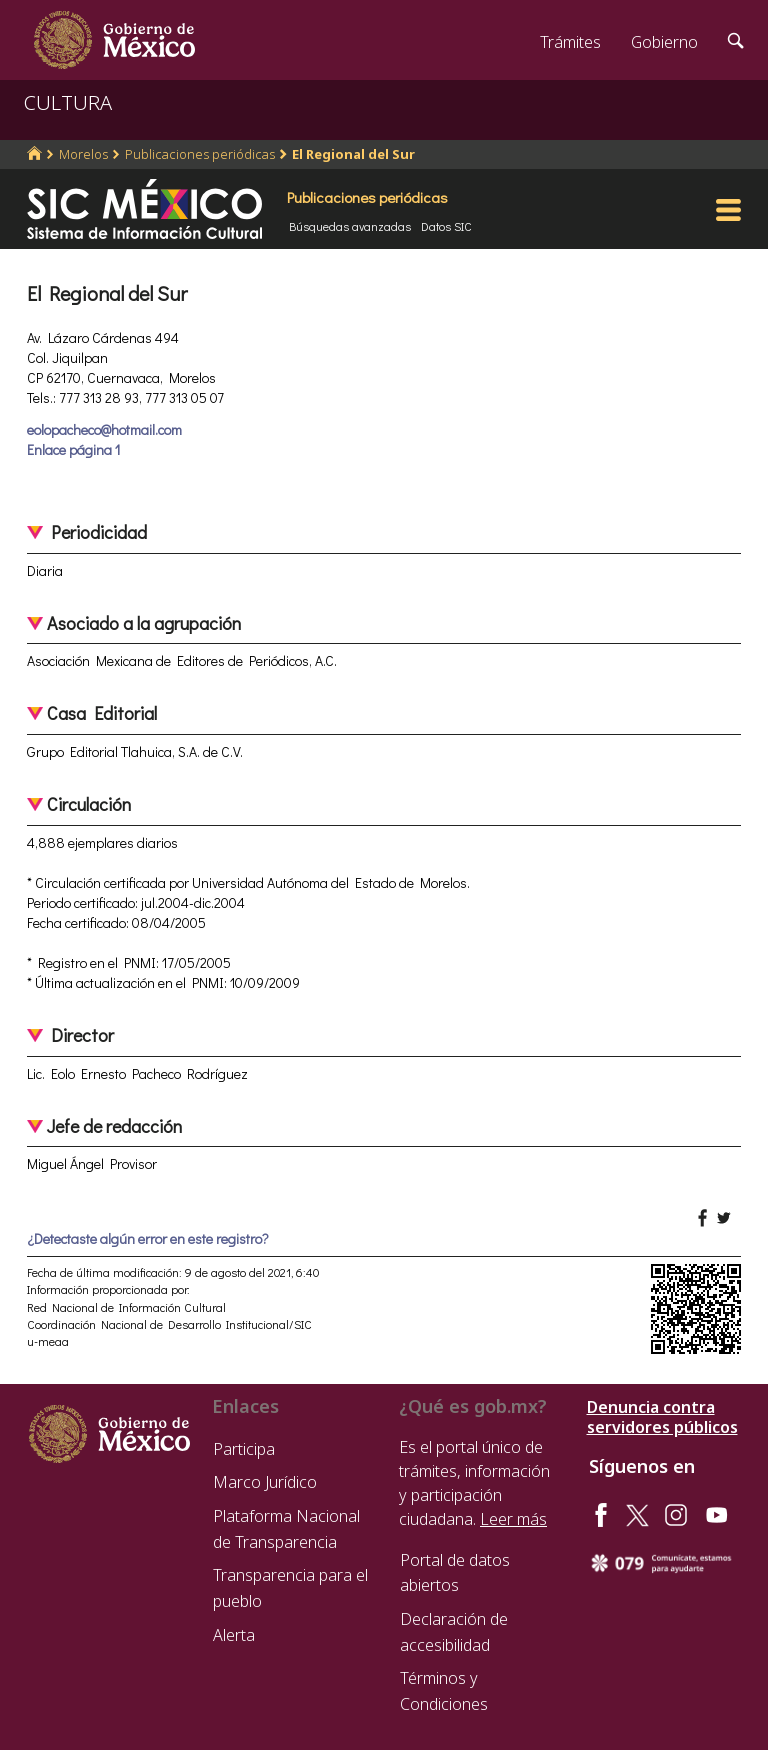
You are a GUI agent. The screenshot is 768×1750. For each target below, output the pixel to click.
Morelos (83, 154)
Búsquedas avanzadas (350, 226)
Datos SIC (446, 226)
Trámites (570, 42)
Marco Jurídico (265, 1482)
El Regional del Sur (353, 154)
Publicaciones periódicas (200, 154)
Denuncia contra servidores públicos (662, 1417)
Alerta (234, 1635)
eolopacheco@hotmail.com (104, 429)
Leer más (513, 1519)
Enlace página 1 (73, 449)
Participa (244, 1449)
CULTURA (68, 102)
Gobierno (664, 42)
